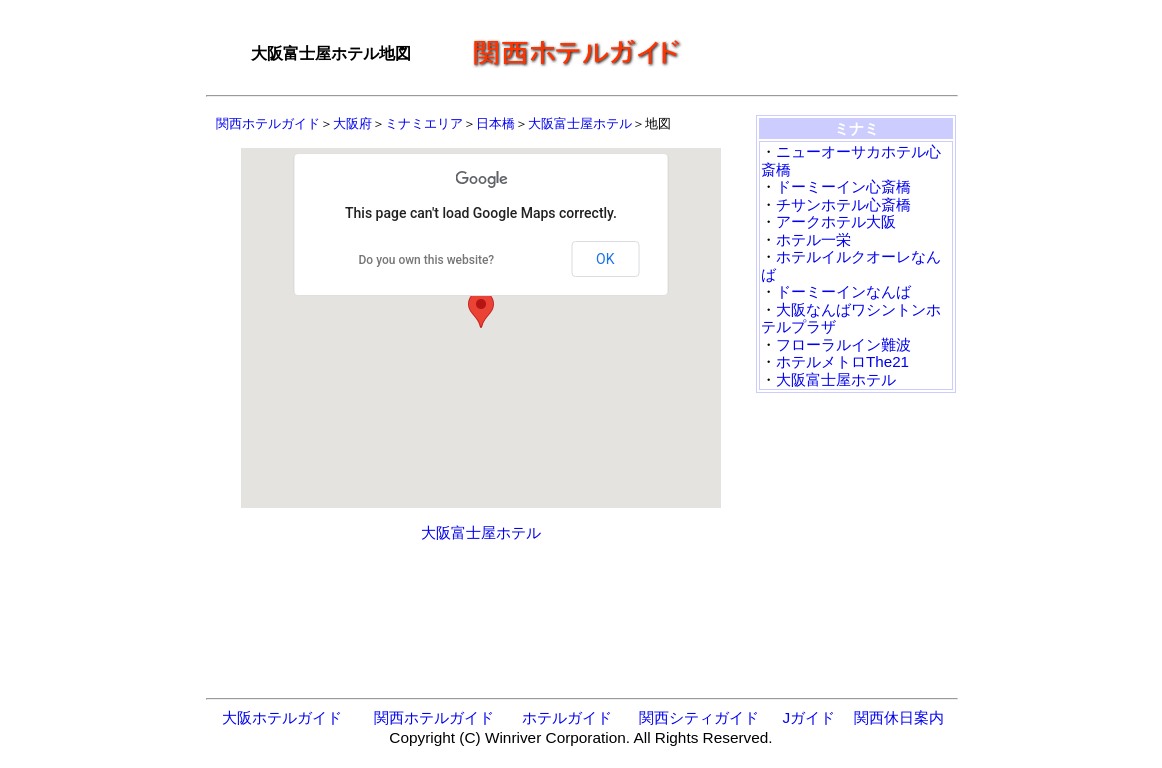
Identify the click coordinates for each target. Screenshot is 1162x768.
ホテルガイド (567, 717)
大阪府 (352, 123)
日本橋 (495, 123)
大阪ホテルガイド (282, 717)
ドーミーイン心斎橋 (843, 186)
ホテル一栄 (813, 239)
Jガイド (808, 717)
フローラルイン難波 (843, 344)
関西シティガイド (699, 717)
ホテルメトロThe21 (842, 361)
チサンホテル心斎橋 (843, 204)
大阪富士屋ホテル (580, 123)
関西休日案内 (899, 717)
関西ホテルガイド (268, 123)
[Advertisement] (826, 54)
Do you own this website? (427, 260)
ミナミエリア (424, 123)
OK (605, 259)
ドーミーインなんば (843, 291)
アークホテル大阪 (836, 221)
